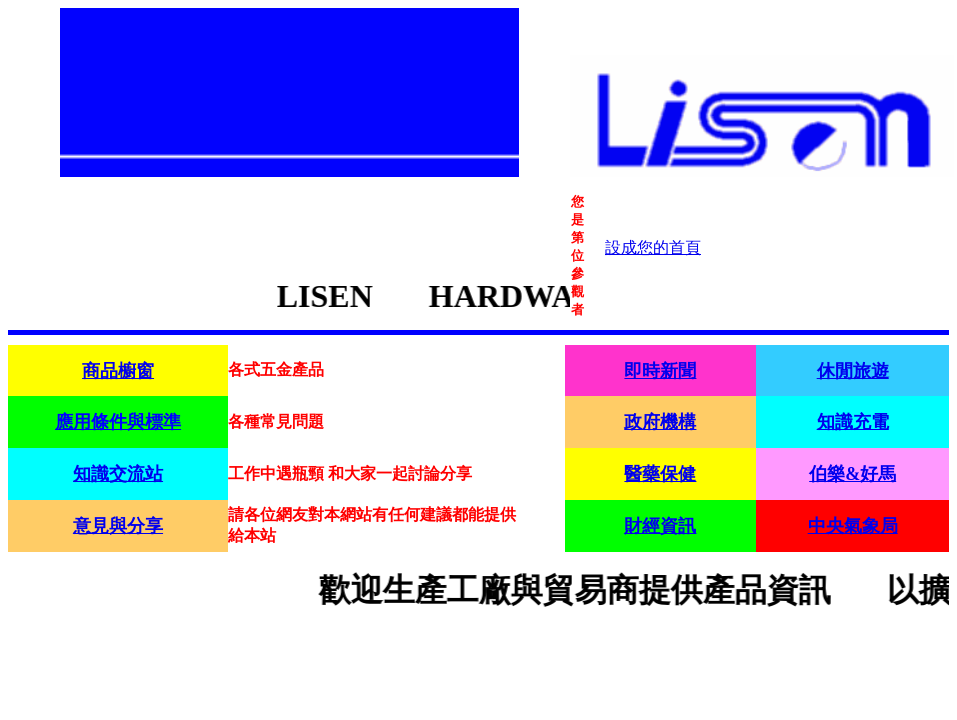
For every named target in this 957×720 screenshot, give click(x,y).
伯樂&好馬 (852, 474)
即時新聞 (660, 371)
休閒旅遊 (853, 371)
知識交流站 (118, 474)
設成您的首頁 (653, 247)
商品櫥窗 (118, 371)
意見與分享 (118, 526)
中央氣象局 (853, 526)
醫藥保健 (660, 474)
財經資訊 (660, 526)
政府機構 (660, 422)
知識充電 (853, 422)
